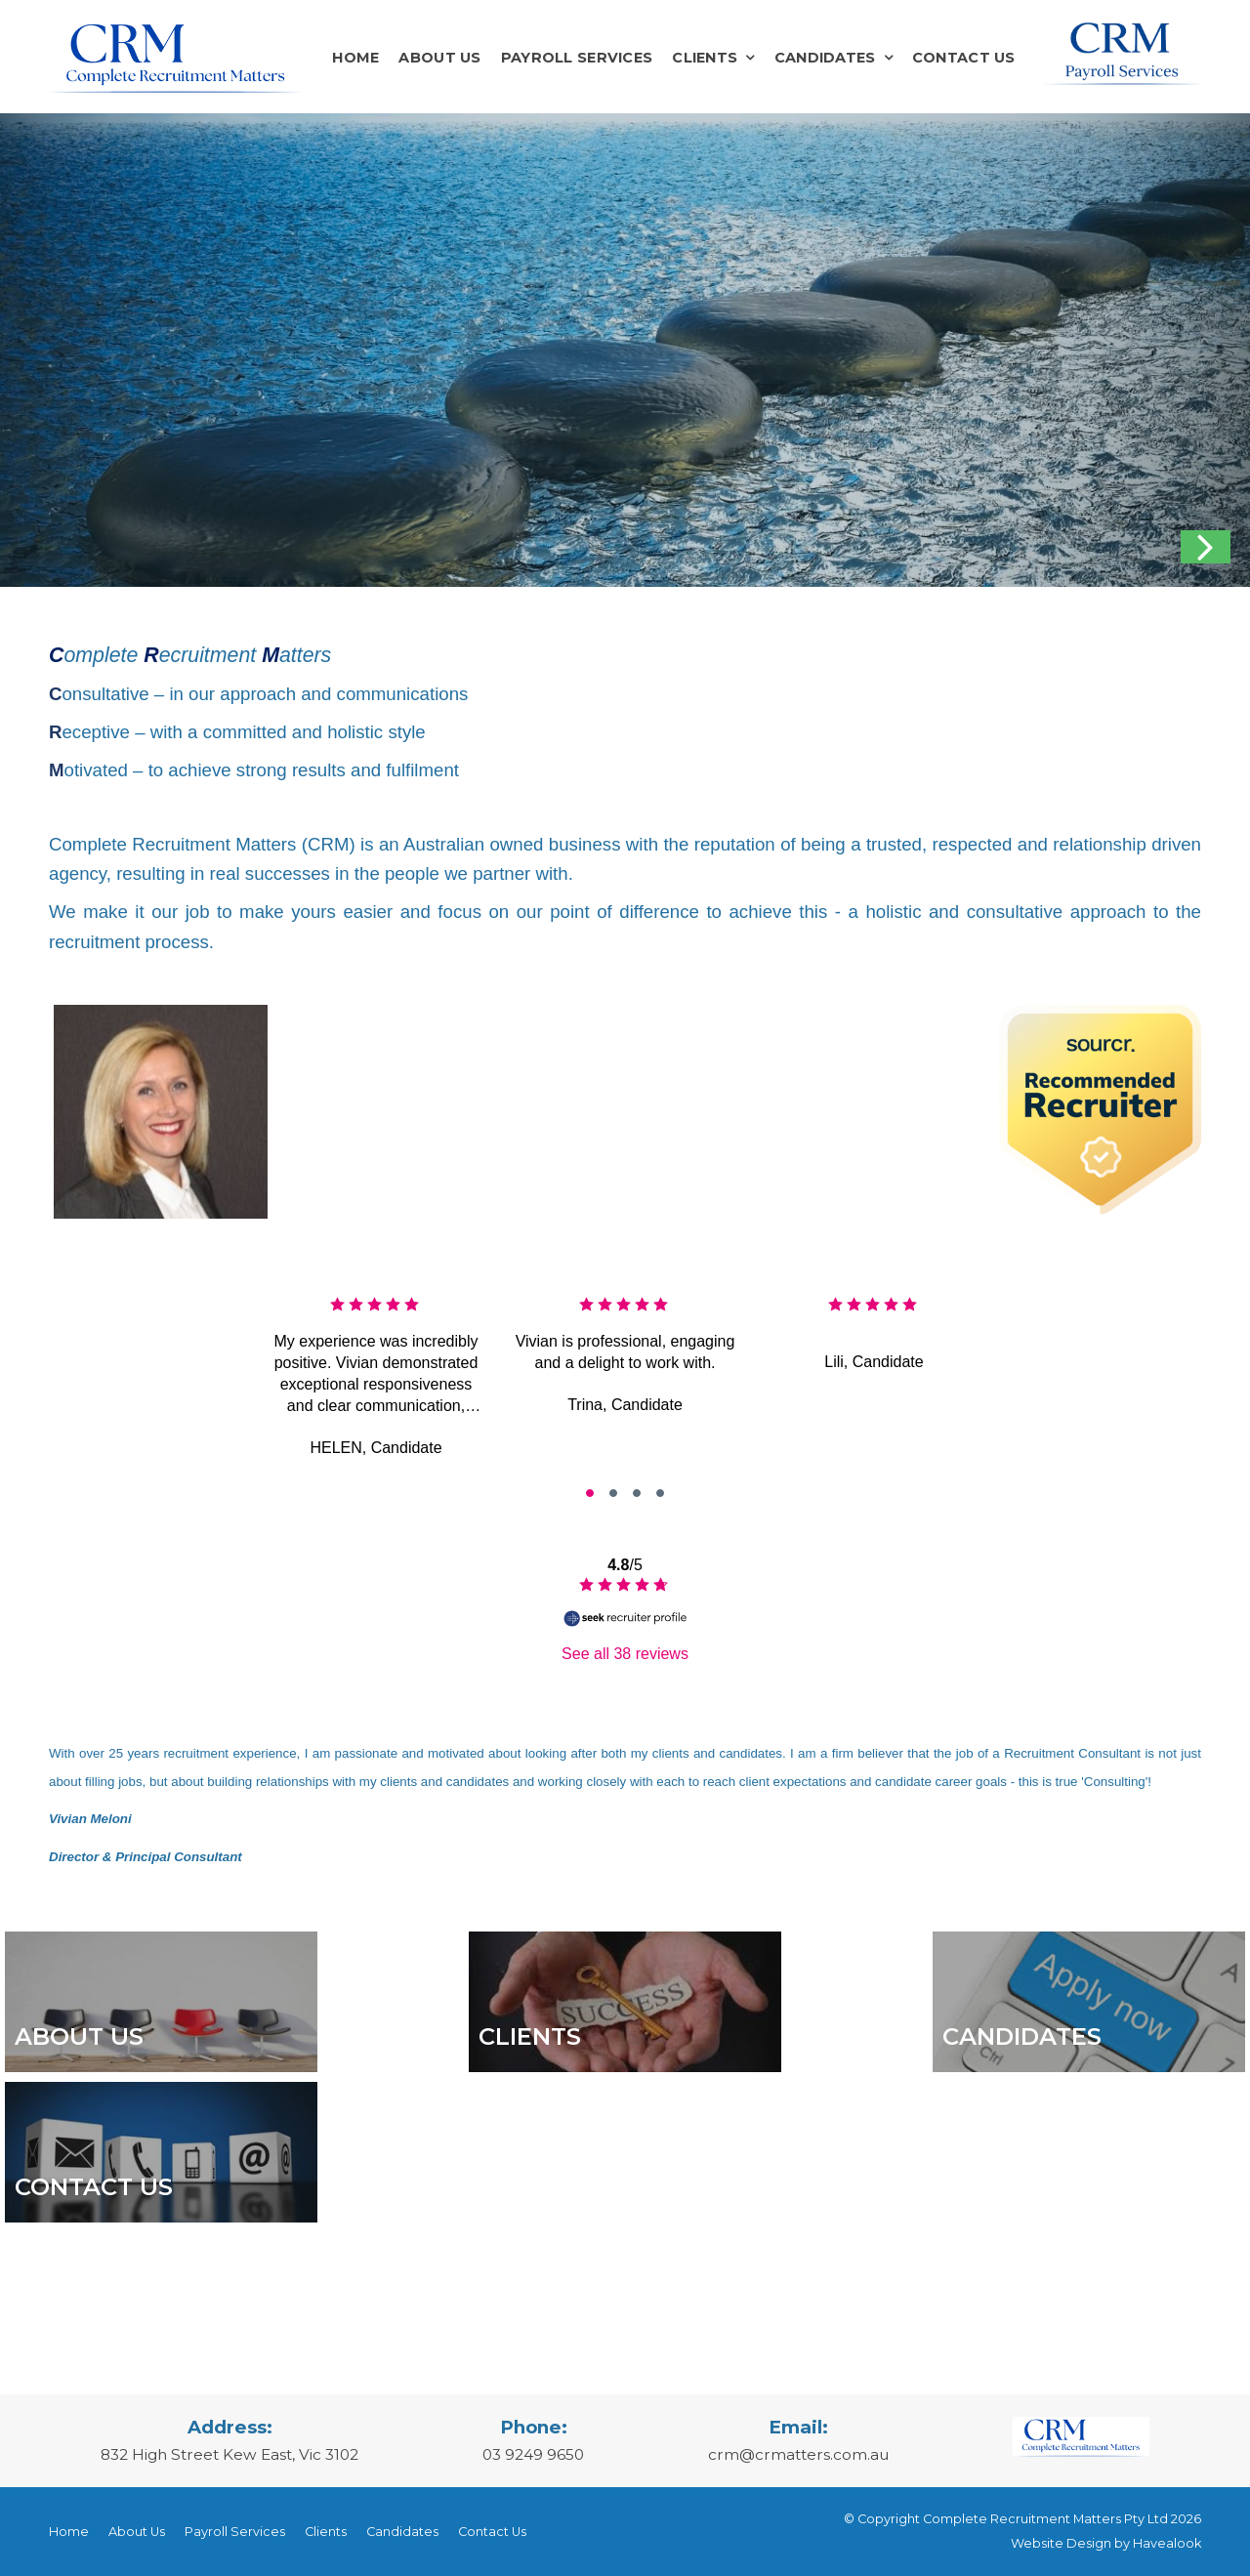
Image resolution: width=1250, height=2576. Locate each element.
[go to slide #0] (590, 1493)
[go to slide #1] (613, 1493)
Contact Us (964, 57)
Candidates (825, 57)
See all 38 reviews (625, 1653)
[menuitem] (69, 2532)
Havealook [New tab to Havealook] (1167, 2543)
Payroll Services (577, 57)
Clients (704, 57)
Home (355, 57)
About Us (439, 57)
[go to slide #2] (637, 1493)
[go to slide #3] (660, 1493)
